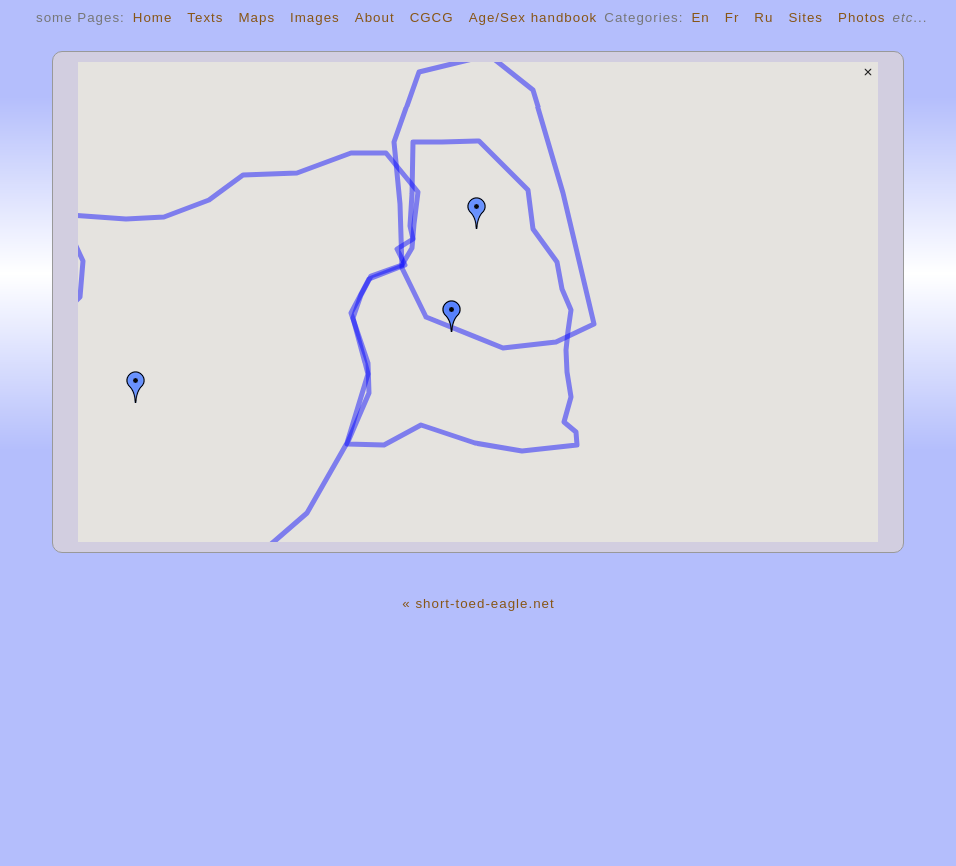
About (375, 17)
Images (315, 17)
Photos (862, 17)
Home (153, 17)
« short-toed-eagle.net (478, 603)
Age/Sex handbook (533, 17)
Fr (732, 17)
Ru (763, 17)
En (700, 17)
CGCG (432, 17)
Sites (805, 17)
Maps (256, 17)
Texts (205, 17)
